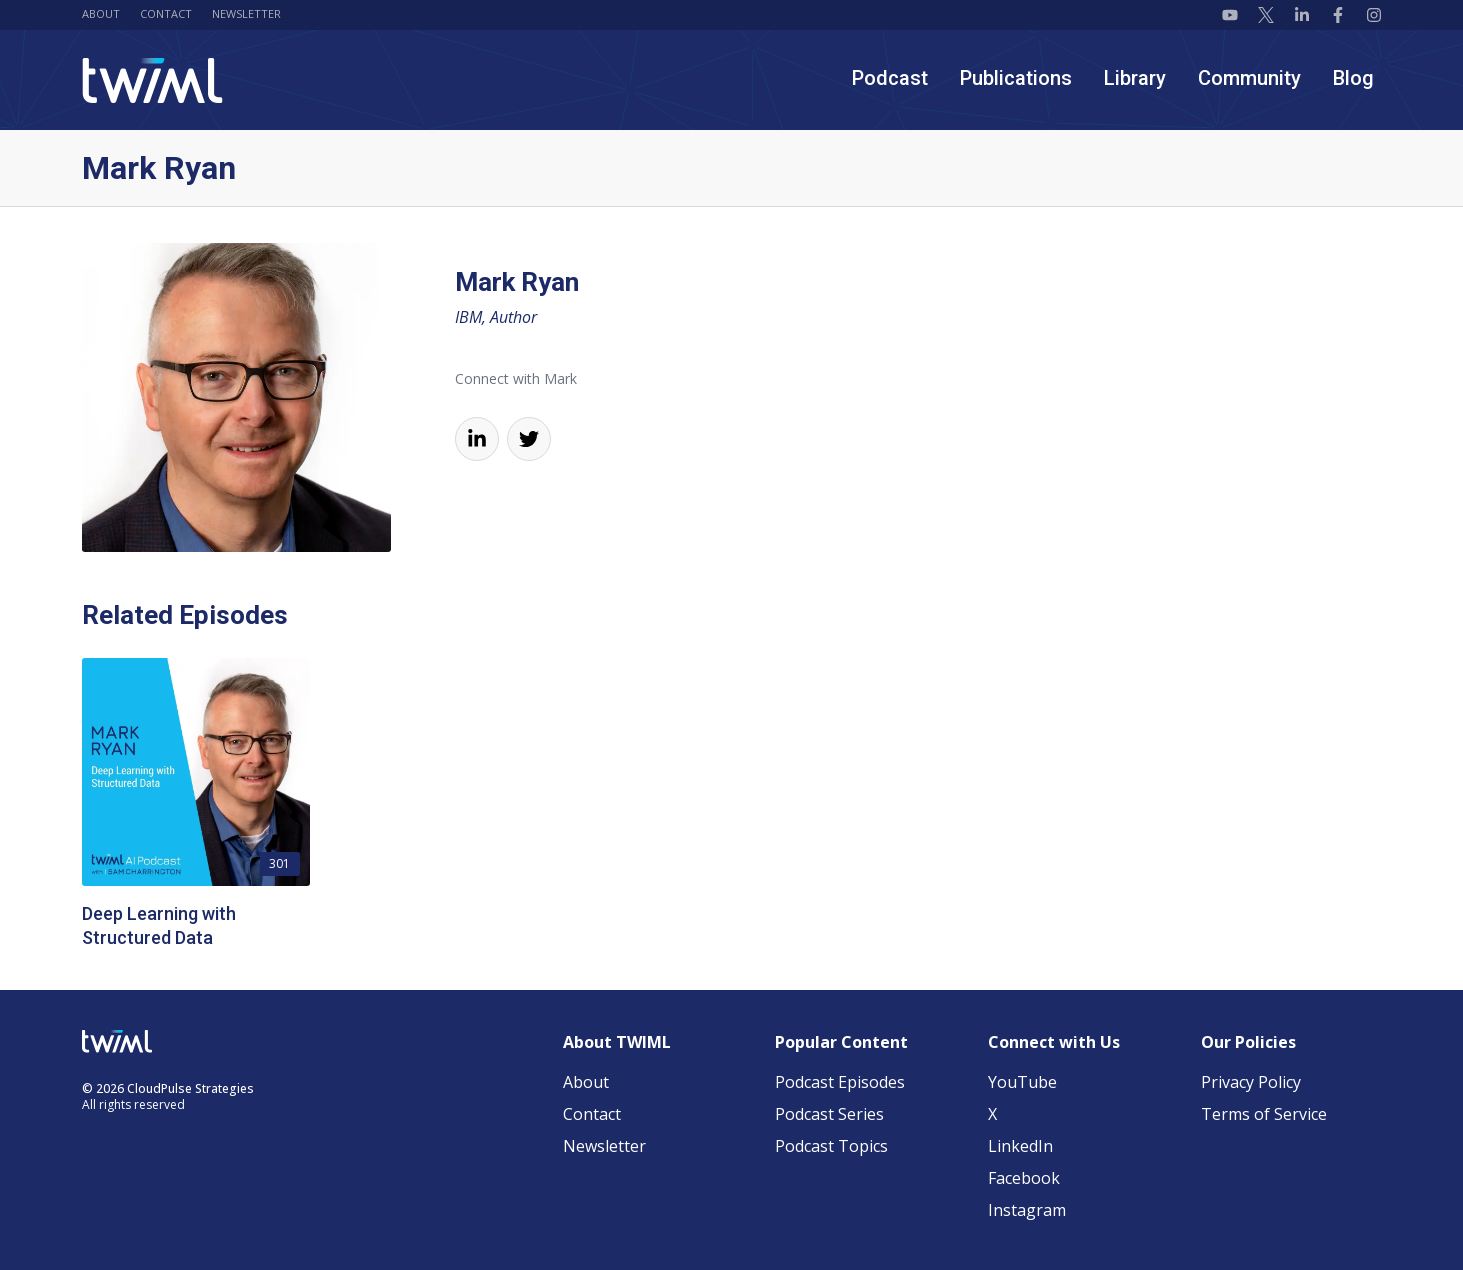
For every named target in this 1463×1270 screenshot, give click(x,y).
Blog (1353, 78)
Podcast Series (829, 1114)
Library (1135, 78)
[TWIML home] (152, 80)
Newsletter (246, 13)
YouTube (1022, 1082)
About (101, 13)
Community (1249, 78)
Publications (1016, 78)
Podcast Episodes (840, 1082)
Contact (166, 13)
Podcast (890, 78)
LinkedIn (1020, 1146)
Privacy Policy (1251, 1082)
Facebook (1024, 1178)
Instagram (1027, 1210)
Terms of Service (1264, 1114)
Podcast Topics (831, 1146)
